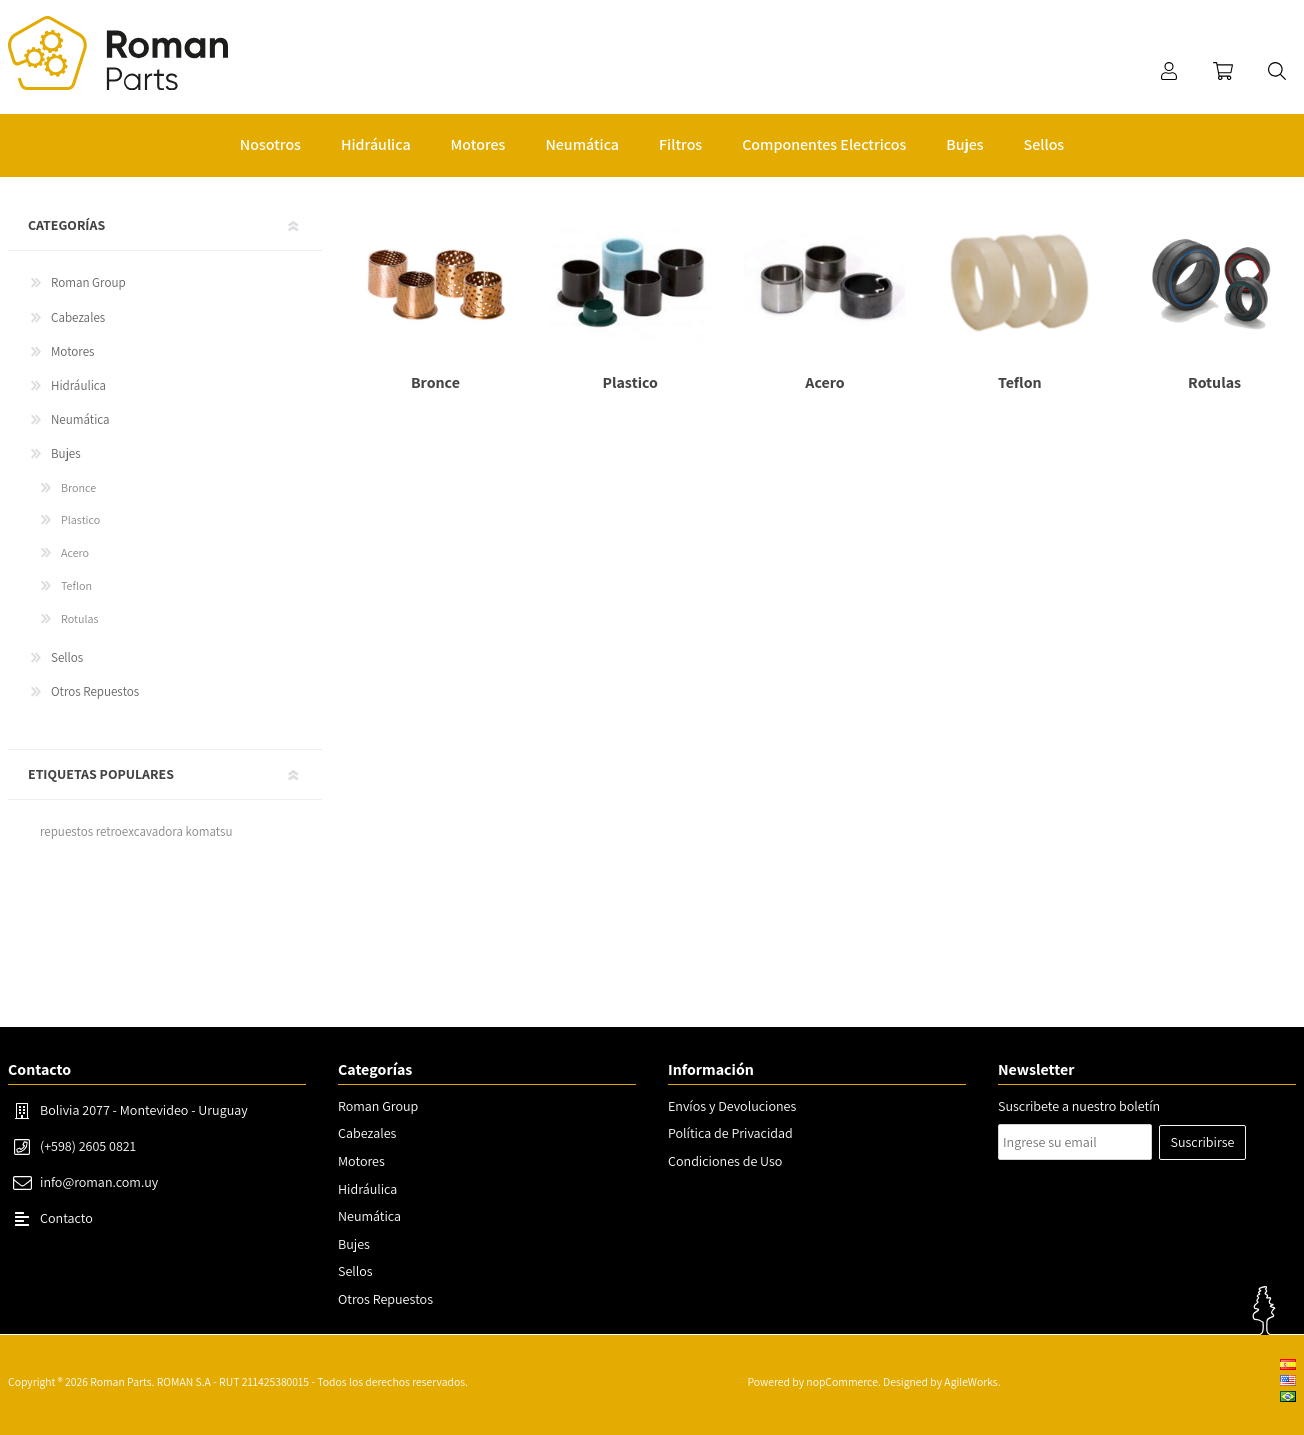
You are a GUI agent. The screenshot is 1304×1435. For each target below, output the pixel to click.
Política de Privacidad (730, 1133)
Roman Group (88, 282)
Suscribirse (1203, 1142)
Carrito (1223, 71)
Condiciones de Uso (725, 1161)
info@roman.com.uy (99, 1182)
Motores (72, 351)
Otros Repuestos (95, 691)
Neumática (80, 419)
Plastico (80, 519)
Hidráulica (78, 385)
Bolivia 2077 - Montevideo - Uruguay (144, 1110)
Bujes (66, 453)
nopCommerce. (843, 1381)
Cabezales (78, 317)
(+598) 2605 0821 (88, 1146)
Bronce (78, 487)
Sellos (67, 657)
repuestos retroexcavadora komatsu (136, 831)
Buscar (1277, 71)
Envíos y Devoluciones (732, 1106)
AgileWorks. (972, 1381)
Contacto (66, 1218)
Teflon (76, 585)
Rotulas (79, 618)
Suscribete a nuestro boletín (1079, 1106)
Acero (75, 552)
